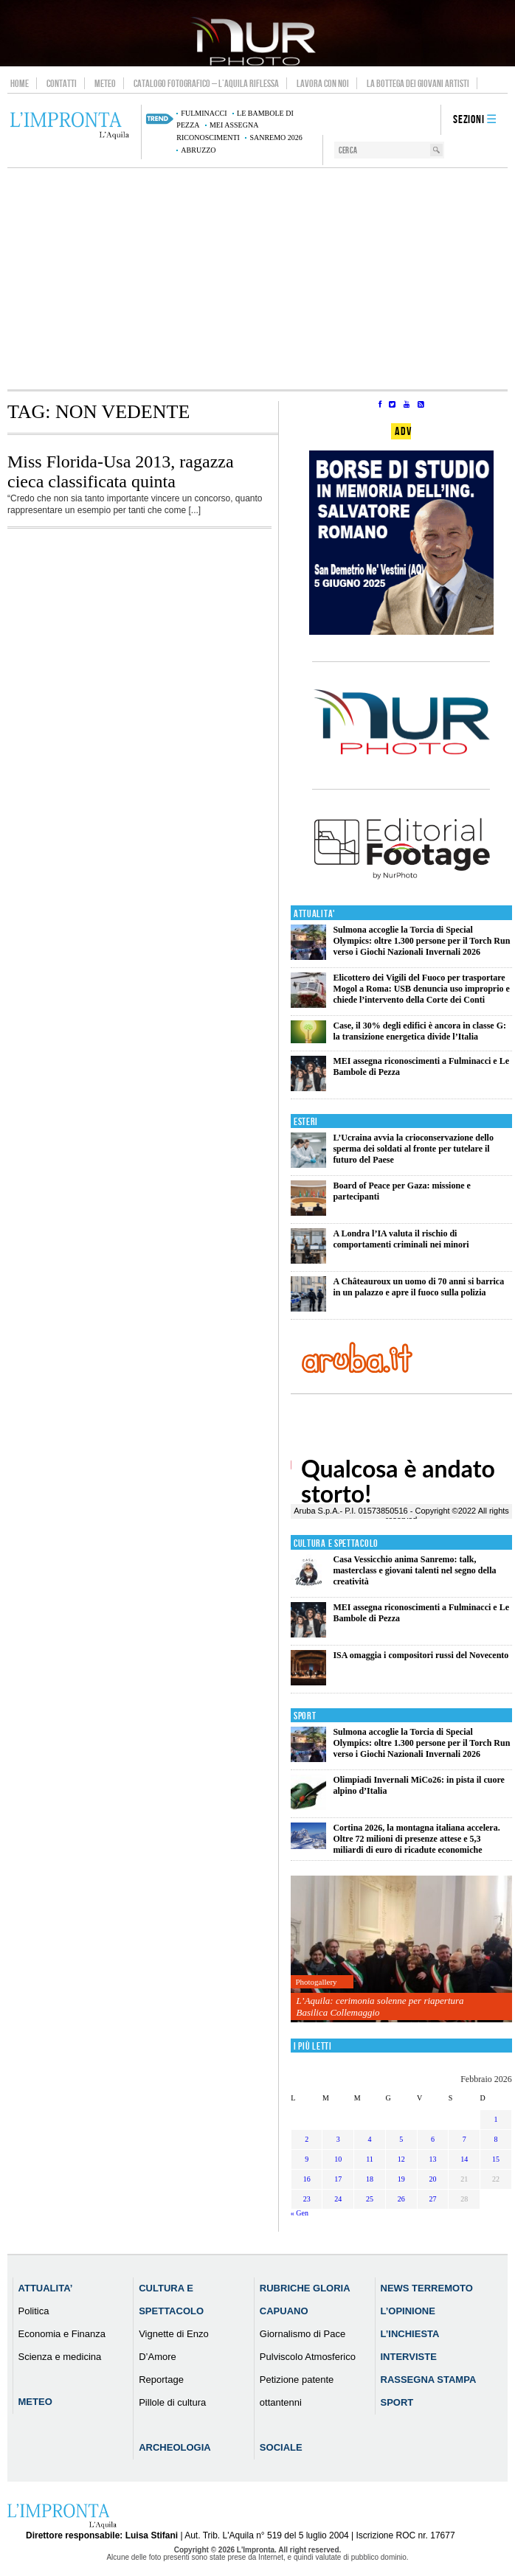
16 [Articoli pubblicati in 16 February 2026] (307, 2179)
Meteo (105, 83)
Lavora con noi (323, 83)
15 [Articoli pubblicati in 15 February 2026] (496, 2159)
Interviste (409, 2356)
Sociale (281, 2447)
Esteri (306, 1121)
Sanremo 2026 (275, 137)
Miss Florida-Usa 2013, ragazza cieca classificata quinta (120, 471)
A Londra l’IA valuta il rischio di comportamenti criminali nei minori (401, 1239)
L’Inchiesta (410, 2333)
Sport (305, 1716)
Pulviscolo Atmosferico (308, 2356)
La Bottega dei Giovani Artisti (418, 83)
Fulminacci (204, 113)
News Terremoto (427, 2288)
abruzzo (198, 150)
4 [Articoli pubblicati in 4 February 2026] (370, 2139)
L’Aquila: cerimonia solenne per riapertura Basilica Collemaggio (380, 2006)
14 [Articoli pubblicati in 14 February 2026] (464, 2159)
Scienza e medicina (60, 2356)
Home (19, 83)
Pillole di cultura (172, 2402)
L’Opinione (408, 2310)
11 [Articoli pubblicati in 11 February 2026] (369, 2159)
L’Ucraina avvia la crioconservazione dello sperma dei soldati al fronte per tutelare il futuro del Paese (413, 1148)
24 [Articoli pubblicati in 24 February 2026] (338, 2199)
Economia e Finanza (62, 2333)
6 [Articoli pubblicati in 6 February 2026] (433, 2139)
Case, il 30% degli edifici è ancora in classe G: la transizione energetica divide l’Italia (419, 1031)
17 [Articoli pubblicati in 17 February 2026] (338, 2179)
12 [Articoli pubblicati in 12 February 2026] (401, 2159)
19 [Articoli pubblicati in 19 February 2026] (401, 2179)
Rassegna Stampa (429, 2379)
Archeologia (175, 2447)
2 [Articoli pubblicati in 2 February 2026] (306, 2139)
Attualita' (315, 914)
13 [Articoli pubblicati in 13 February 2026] (432, 2159)
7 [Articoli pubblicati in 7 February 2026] (464, 2139)
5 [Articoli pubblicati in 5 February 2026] (401, 2139)
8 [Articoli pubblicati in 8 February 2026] (495, 2139)
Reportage (161, 2379)
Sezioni (469, 120)
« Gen (299, 2213)
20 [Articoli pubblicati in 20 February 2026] (432, 2179)
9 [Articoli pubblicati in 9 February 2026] (306, 2159)
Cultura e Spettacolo (336, 1543)
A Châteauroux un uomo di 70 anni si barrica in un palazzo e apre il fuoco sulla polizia (418, 1287)
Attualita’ (45, 2288)
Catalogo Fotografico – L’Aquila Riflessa (206, 83)
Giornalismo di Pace (302, 2333)
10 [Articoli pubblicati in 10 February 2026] (338, 2159)
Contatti (61, 83)
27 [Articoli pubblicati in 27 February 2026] (432, 2199)
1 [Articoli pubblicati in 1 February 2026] (495, 2119)
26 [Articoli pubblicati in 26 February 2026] (401, 2199)
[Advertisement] (257, 278)
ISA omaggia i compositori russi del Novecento (420, 1655)
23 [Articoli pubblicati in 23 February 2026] (307, 2199)
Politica (33, 2310)
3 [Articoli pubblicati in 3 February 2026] (338, 2139)
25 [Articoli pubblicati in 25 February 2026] (369, 2199)
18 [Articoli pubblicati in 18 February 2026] (369, 2179)
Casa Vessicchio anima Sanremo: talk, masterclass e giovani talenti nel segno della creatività (414, 1570)
